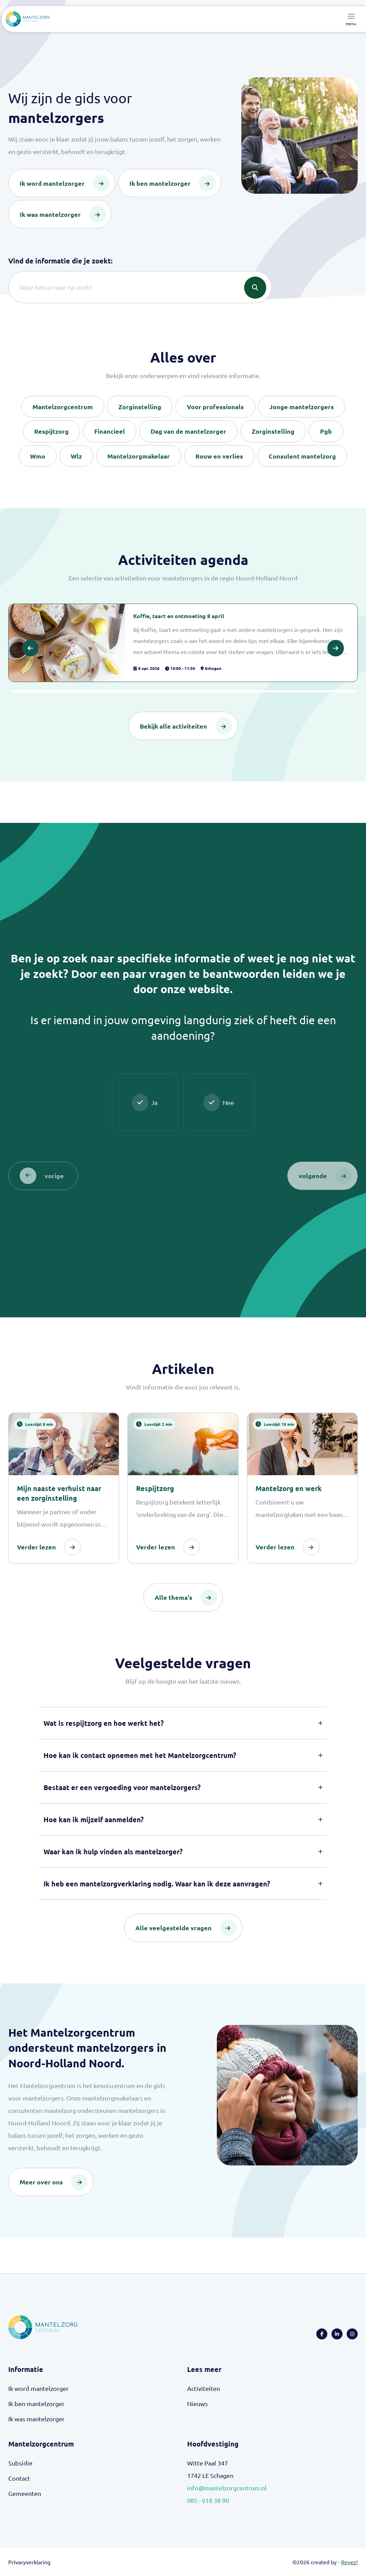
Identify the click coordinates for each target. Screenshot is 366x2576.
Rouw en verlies (219, 456)
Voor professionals (215, 407)
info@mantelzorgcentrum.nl (227, 2488)
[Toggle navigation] (350, 19)
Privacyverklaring (29, 2562)
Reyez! (349, 2562)
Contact (19, 2478)
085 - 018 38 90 (208, 2500)
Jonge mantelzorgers (301, 407)
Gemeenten (24, 2493)
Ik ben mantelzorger (36, 2403)
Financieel (109, 431)
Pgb (326, 431)
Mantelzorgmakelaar (138, 456)
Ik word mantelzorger (38, 2388)
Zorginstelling (139, 407)
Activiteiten (203, 2388)
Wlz (76, 456)
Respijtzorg (51, 431)
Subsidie (20, 2463)
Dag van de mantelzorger (188, 431)
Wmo (37, 456)
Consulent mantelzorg (302, 456)
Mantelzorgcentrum (62, 407)
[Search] (140, 287)
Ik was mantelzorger (36, 2419)
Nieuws (197, 2403)
